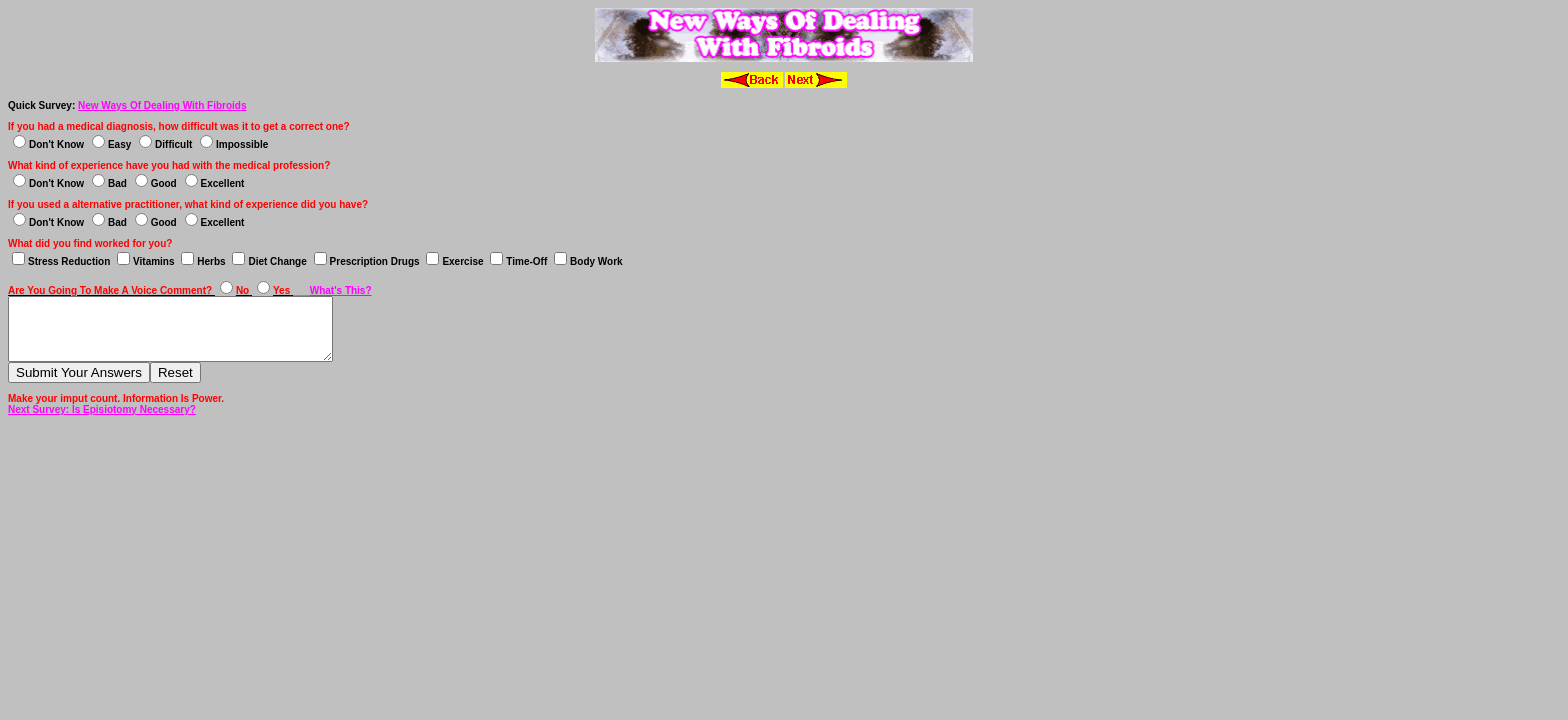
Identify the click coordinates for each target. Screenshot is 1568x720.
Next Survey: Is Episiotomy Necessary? (102, 421)
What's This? (341, 290)
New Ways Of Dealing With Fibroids (162, 105)
